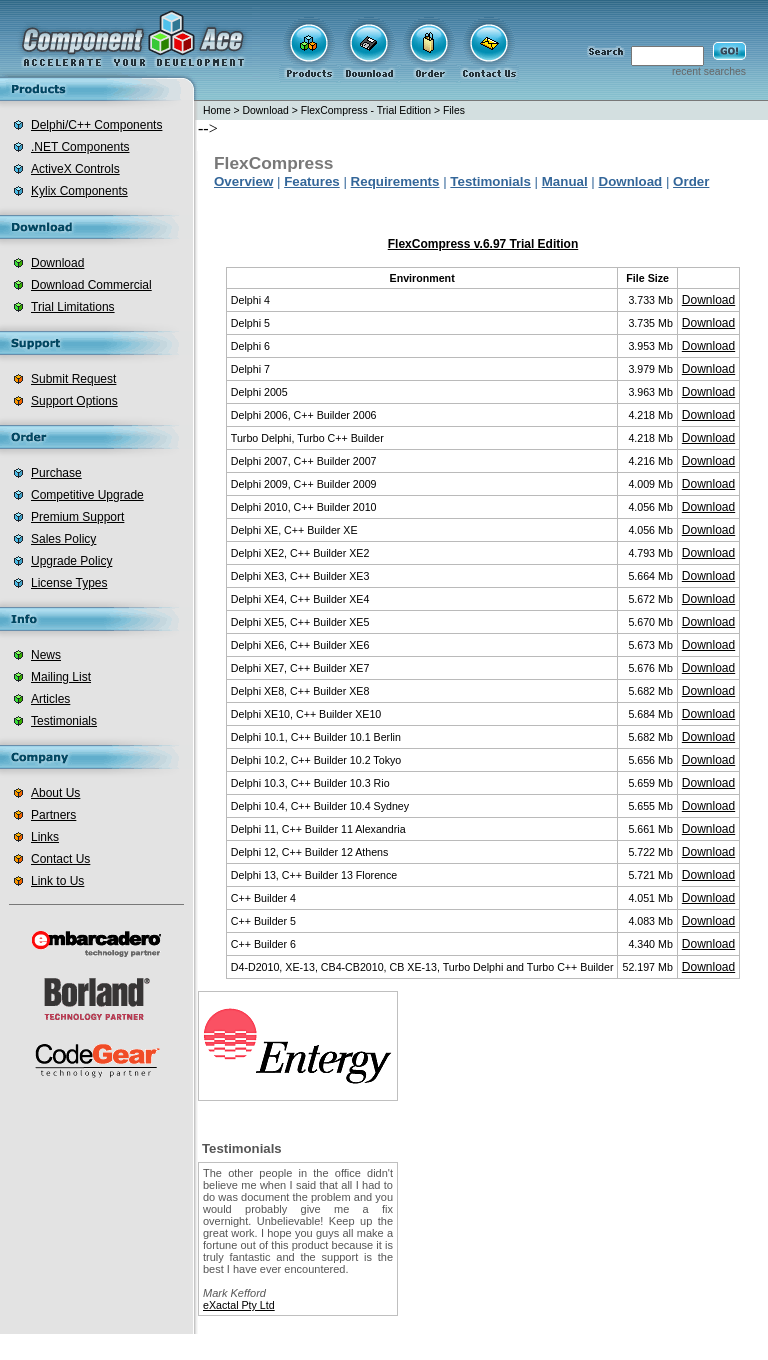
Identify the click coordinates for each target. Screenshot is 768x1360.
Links (45, 837)
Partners (53, 815)
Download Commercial (91, 285)
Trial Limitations (73, 307)
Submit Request (73, 379)
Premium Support (77, 517)
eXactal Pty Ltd (239, 1305)
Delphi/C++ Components (96, 125)
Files (454, 110)
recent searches (709, 71)
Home (217, 110)
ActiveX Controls (75, 169)
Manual (565, 181)
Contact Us (60, 859)
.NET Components (80, 147)
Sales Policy (63, 539)
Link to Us (57, 881)
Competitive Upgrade (87, 495)
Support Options (74, 401)
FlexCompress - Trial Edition (366, 110)
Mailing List (61, 677)
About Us (55, 793)
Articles (50, 699)
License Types (69, 583)
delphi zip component (501, 1347)
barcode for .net (396, 1347)
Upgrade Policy (71, 561)
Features (312, 181)
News (46, 655)
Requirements (395, 181)
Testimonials (64, 721)
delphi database (604, 1347)
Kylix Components (79, 191)
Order (691, 181)
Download (57, 263)
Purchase (56, 473)
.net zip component (298, 1347)
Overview (243, 181)
